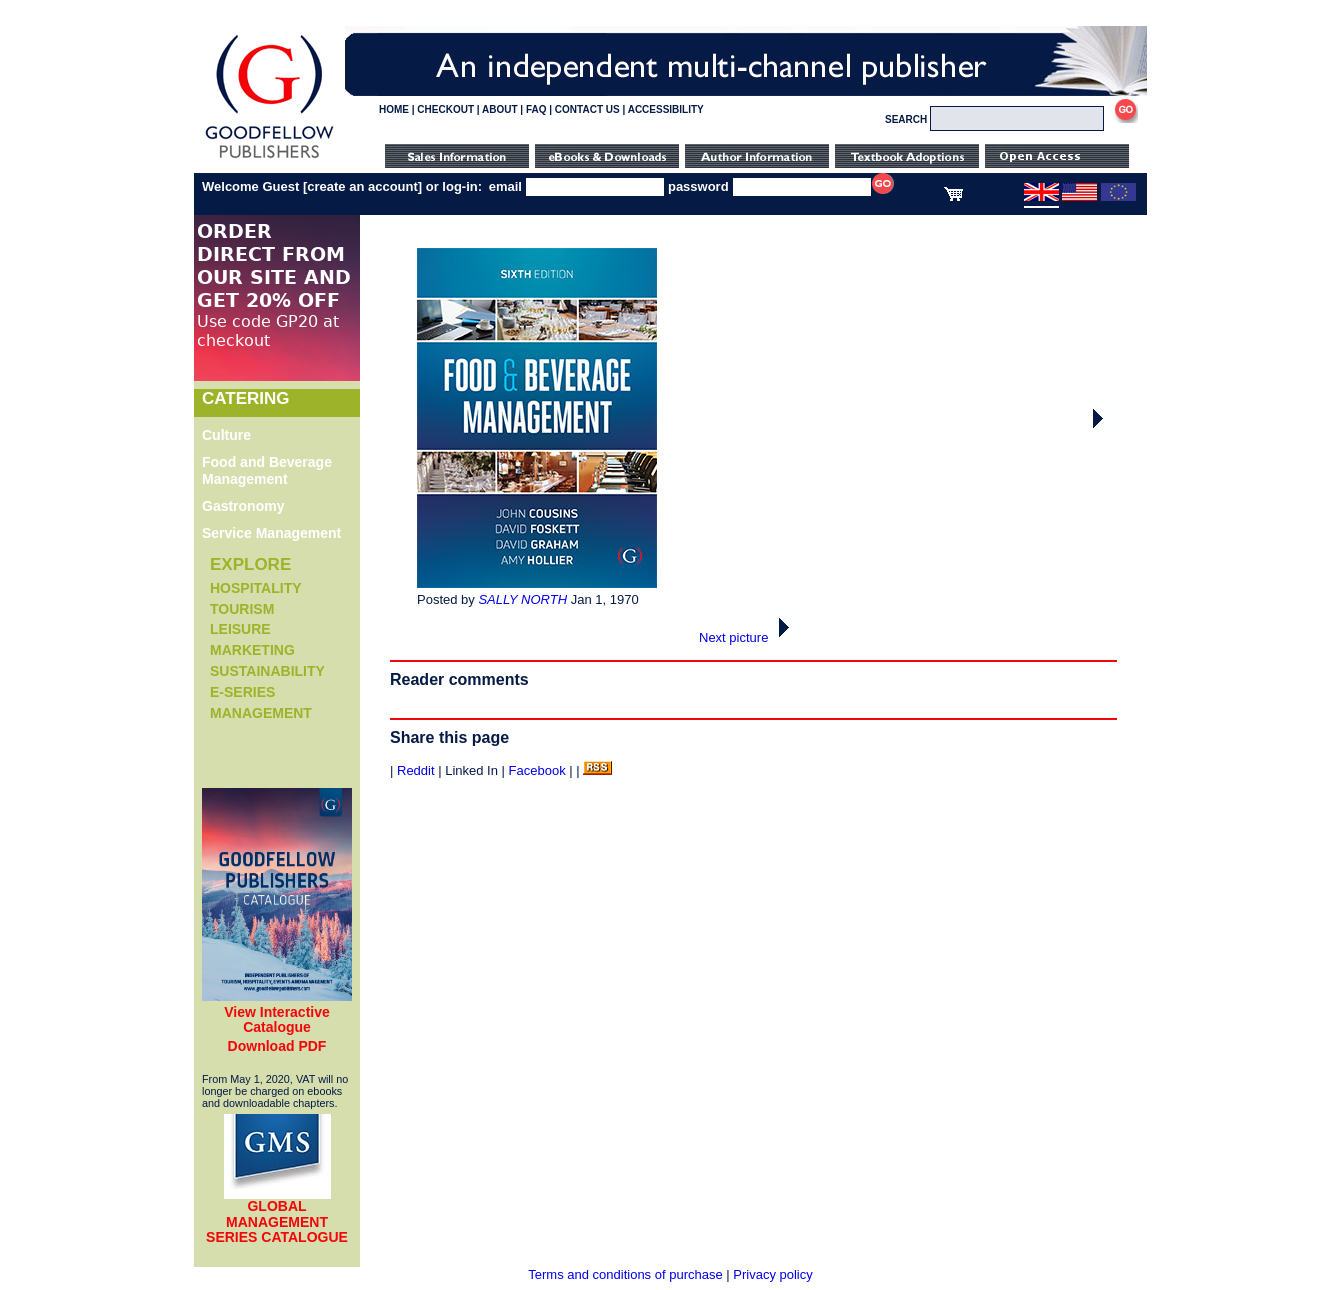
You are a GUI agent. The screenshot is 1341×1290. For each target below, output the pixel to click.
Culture (226, 435)
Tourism (242, 609)
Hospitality (256, 588)
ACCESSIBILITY (666, 109)
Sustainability (267, 671)
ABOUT (500, 109)
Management (261, 713)
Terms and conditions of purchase (625, 1274)
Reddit (416, 770)
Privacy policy (772, 1274)
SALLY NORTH (522, 599)
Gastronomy (243, 506)
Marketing (252, 650)
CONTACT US (587, 109)
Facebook (537, 770)
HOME (394, 109)
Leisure (240, 629)
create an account (362, 186)
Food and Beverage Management (267, 470)
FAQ (536, 109)
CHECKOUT (445, 109)
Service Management (271, 533)
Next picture (749, 637)
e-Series (242, 692)
